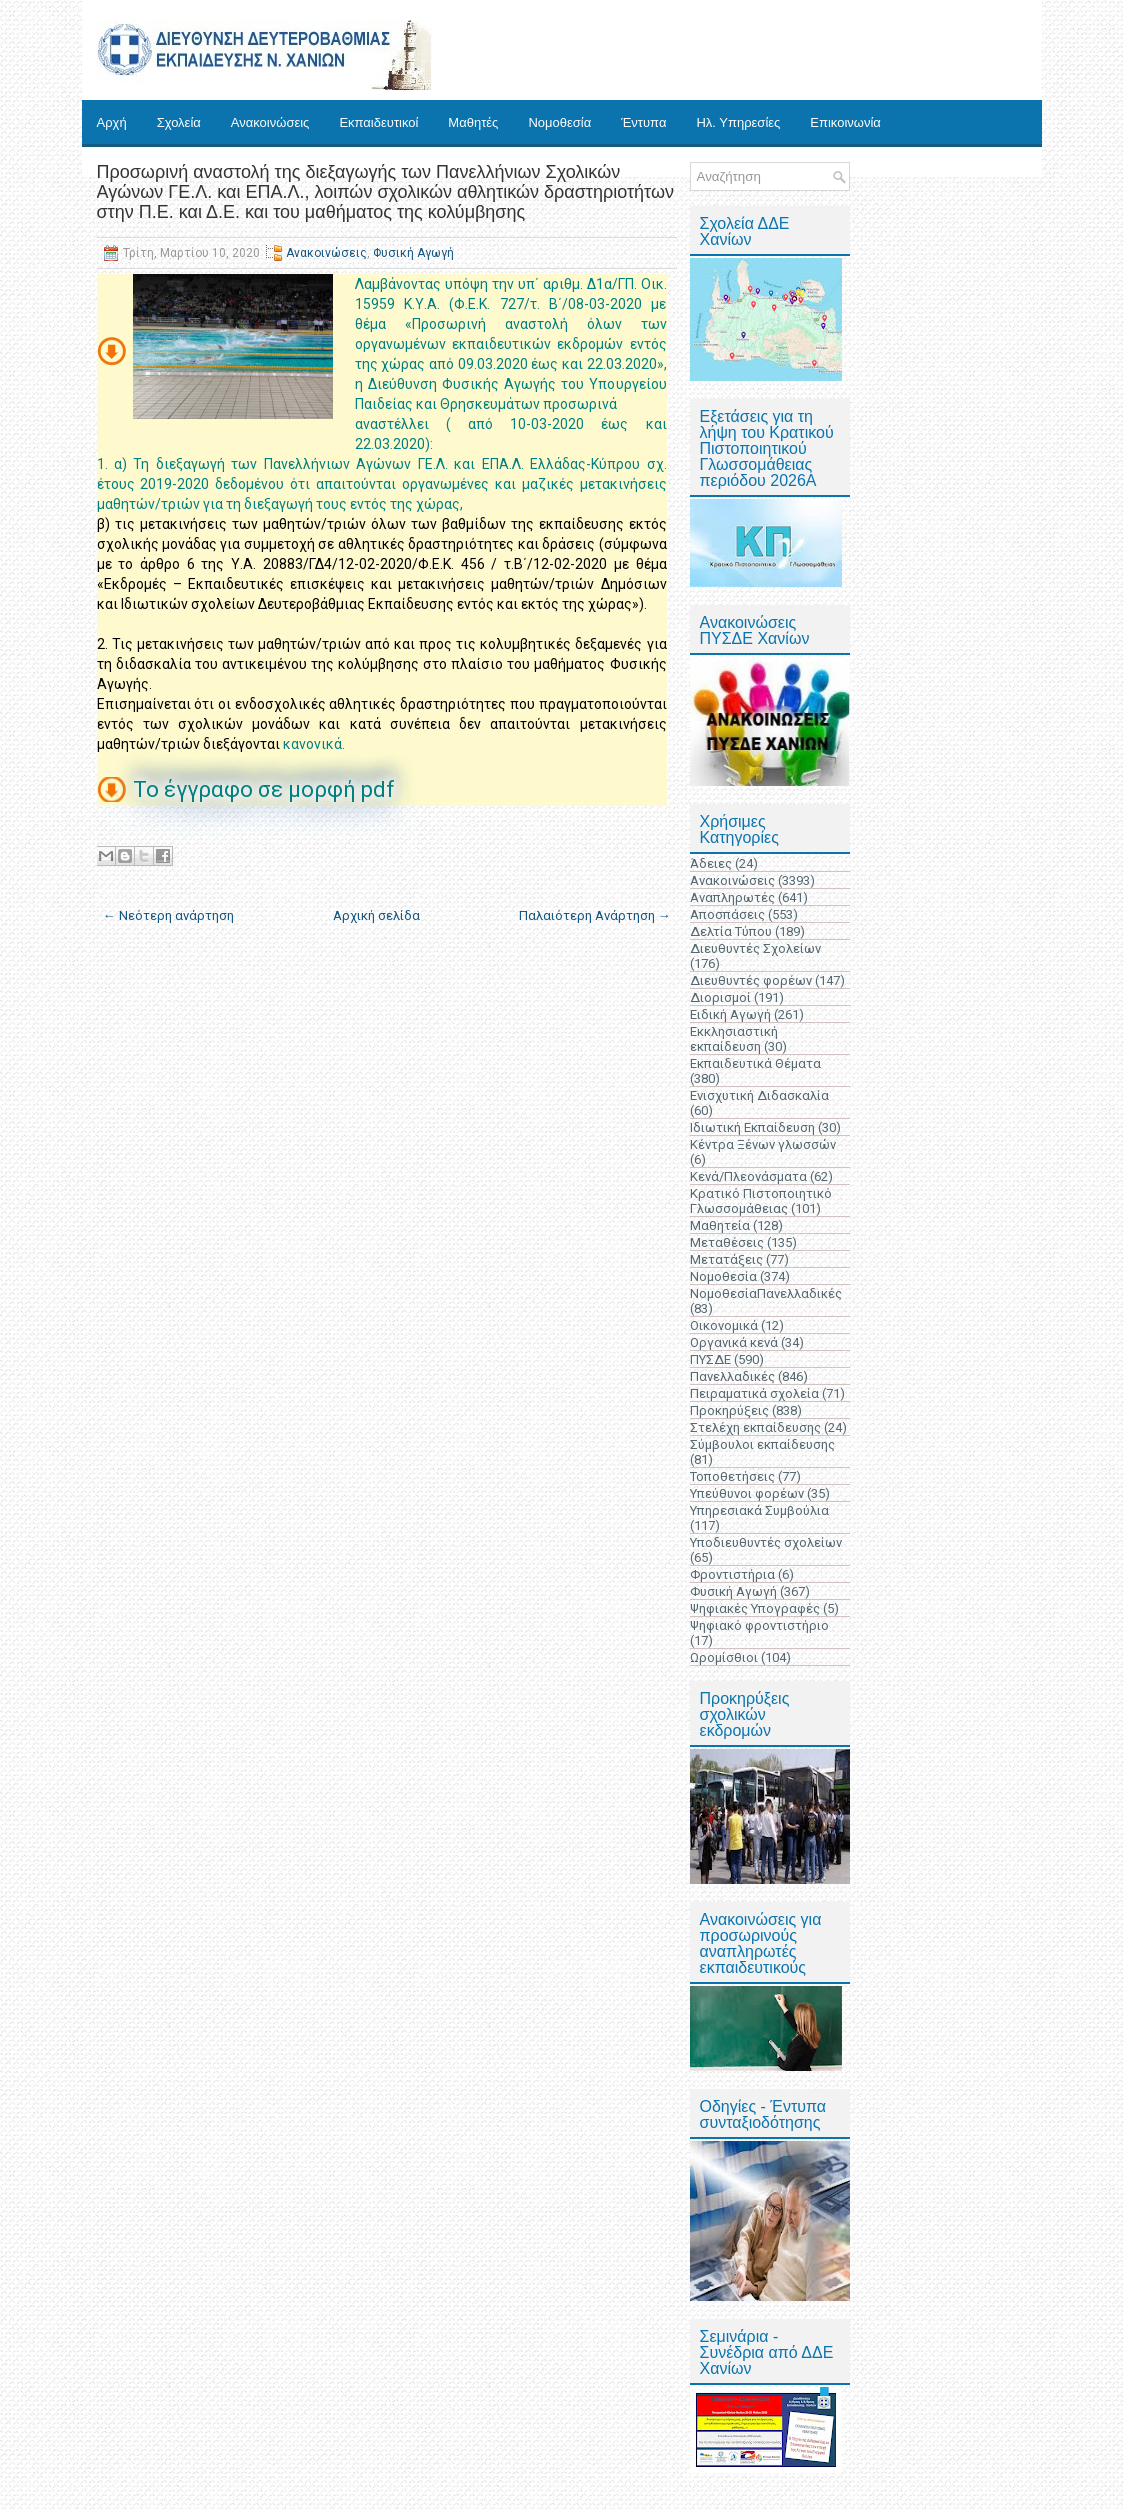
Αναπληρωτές (732, 897)
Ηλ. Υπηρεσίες (738, 122)
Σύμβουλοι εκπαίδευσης (762, 1444)
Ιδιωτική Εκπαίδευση (752, 1127)
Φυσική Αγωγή (413, 253)
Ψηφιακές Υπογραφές (755, 1608)
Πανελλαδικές (732, 1376)
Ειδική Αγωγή (730, 1014)
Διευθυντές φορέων (751, 980)
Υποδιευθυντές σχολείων (766, 1542)
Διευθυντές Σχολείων (755, 948)
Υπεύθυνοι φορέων (747, 1493)
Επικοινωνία (845, 122)
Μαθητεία (720, 1225)
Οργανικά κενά (734, 1342)
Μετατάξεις (726, 1259)
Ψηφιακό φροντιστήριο (759, 1625)
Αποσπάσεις (727, 914)
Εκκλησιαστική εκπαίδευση (734, 1039)
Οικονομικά (724, 1325)
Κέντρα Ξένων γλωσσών (763, 1144)
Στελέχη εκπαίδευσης (755, 1427)
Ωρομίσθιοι (724, 1657)
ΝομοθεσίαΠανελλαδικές (766, 1293)
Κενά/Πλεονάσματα (748, 1176)
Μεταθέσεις (727, 1242)
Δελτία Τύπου (731, 931)
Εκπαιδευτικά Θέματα (755, 1063)
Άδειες (711, 863)
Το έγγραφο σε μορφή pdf (266, 789)
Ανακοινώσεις (270, 122)
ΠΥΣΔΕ (710, 1359)
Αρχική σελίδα (376, 915)
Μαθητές (473, 122)
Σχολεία (179, 122)
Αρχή (112, 122)
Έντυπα (643, 122)
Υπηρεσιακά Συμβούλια (759, 1510)
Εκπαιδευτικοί (378, 122)
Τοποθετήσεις (732, 1476)
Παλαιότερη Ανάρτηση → (595, 915)
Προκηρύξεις (729, 1410)
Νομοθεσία (559, 122)
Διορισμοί (720, 997)
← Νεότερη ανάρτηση (168, 915)
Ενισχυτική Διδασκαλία (759, 1095)
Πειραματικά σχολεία (754, 1393)
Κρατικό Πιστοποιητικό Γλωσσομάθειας (761, 1201)
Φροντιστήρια (732, 1574)
